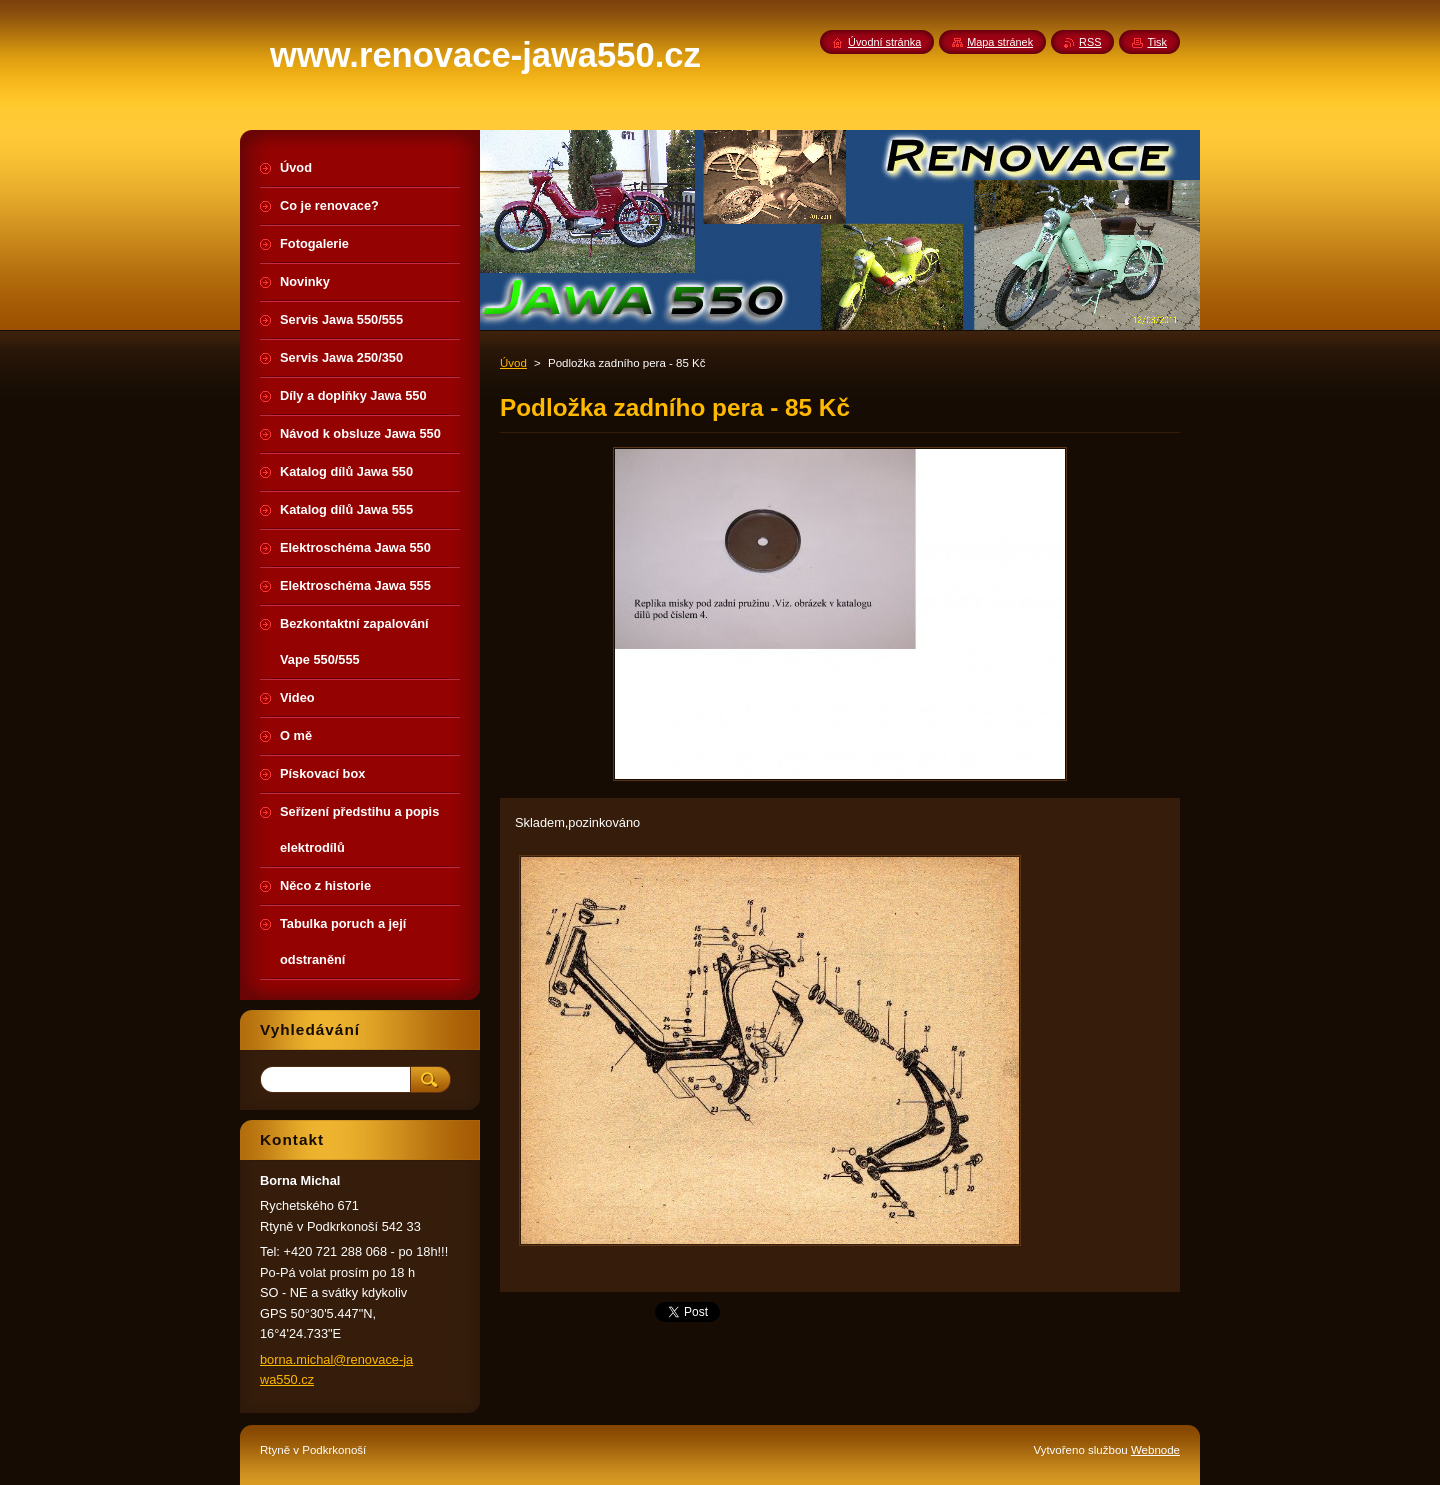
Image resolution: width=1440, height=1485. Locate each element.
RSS (1090, 42)
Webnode (1155, 1450)
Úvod (513, 363)
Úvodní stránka (884, 42)
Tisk (1157, 42)
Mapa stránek (1000, 42)
